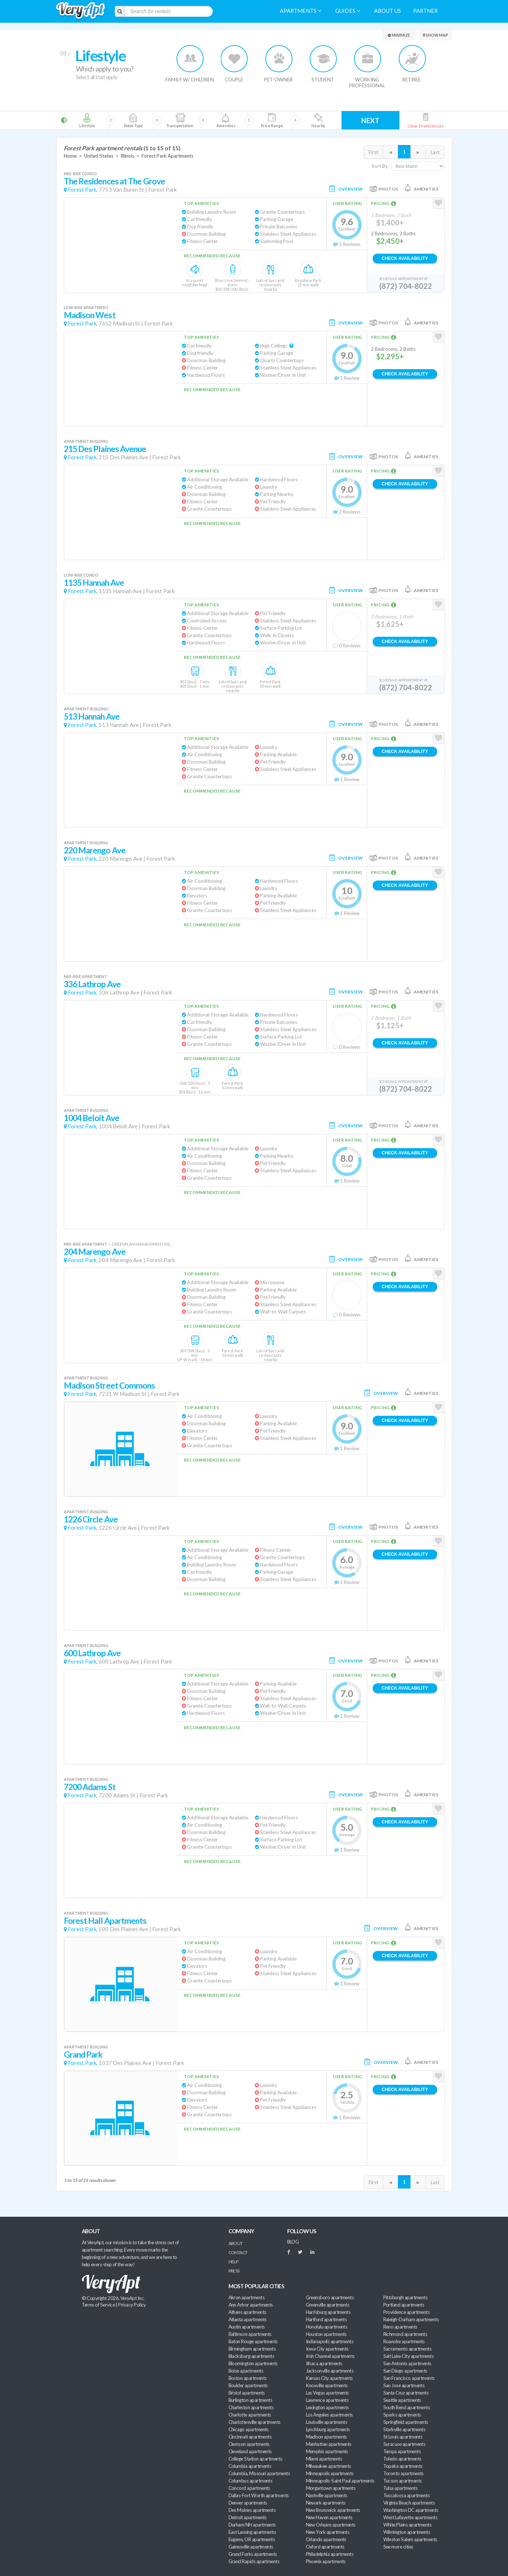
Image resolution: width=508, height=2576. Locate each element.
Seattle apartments (402, 2400)
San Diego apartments (405, 2371)
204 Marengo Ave (94, 1252)
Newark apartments (326, 2503)
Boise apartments (246, 2371)
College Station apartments (255, 2459)
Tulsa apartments (400, 2488)
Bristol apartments (247, 2393)
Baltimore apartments (250, 2334)
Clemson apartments (249, 2444)
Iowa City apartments (327, 2349)
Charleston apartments (251, 2407)
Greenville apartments (328, 2305)
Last (435, 152)
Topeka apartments (403, 2466)
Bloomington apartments (253, 2363)
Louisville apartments (326, 2422)
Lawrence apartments (327, 2400)
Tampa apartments (402, 2451)
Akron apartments (246, 2297)
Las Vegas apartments (327, 2393)
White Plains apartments (407, 2525)
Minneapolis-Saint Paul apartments (340, 2481)
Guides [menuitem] (347, 11)
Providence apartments (406, 2312)
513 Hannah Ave (92, 716)
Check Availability (405, 258)
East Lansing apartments (252, 2532)
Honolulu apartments (326, 2327)
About (236, 2243)
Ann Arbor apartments (251, 2305)
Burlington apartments (251, 2400)
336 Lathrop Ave (92, 984)
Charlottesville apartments (255, 2422)
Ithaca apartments (324, 2363)
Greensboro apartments (330, 2297)
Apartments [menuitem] (300, 11)
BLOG (293, 2242)
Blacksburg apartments (251, 2356)
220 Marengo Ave (94, 850)
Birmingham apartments (252, 2349)
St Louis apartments (403, 2437)
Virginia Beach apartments (409, 2503)
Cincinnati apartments (250, 2437)
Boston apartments (248, 2378)
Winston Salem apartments (410, 2539)
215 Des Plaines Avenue (105, 449)
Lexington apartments (327, 2407)
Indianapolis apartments (330, 2341)
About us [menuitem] (387, 11)
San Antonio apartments (407, 2363)
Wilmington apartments (406, 2532)
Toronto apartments (403, 2473)
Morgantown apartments (331, 2488)
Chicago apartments (248, 2429)
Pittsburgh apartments (405, 2297)
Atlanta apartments (248, 2319)
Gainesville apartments (251, 2547)
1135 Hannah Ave (94, 583)
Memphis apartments (327, 2451)
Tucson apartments (402, 2481)
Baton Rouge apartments (253, 2341)
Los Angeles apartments (329, 2415)
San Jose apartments (404, 2385)
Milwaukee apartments (328, 2466)
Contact (238, 2252)
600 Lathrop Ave (92, 1653)
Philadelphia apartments (330, 2554)
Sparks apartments (402, 2415)
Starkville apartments (404, 2429)
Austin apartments (247, 2327)
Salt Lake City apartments (408, 2356)
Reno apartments (400, 2327)
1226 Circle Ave (91, 1519)
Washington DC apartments (410, 2510)
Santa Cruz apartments (406, 2393)
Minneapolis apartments (330, 2473)
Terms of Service (98, 2305)
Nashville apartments (326, 2495)
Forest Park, (83, 190)
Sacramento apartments (407, 2349)
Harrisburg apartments (328, 2312)
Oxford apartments (325, 2547)
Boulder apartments (248, 2385)
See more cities (398, 2547)
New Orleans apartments (330, 2525)
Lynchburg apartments (328, 2429)
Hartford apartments (326, 2319)
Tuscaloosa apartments (406, 2495)
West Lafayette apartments (410, 2517)
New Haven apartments (329, 2517)
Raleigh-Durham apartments (411, 2319)
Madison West (90, 315)
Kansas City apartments (329, 2378)
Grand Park (83, 2054)
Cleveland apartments (250, 2451)
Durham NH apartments (252, 2525)
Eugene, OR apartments (252, 2539)
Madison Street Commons (109, 1385)
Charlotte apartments (250, 2415)
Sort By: (380, 166)
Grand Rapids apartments (254, 2561)
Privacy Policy (132, 2305)
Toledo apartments (402, 2459)
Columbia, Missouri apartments (259, 2473)
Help (233, 2261)
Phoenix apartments (326, 2561)
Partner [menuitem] (425, 11)
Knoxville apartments (327, 2385)
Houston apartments (326, 2334)
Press (234, 2271)
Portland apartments (403, 2305)
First (373, 152)
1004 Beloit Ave (91, 1118)
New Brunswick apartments (333, 2510)
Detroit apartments (248, 2517)
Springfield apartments (405, 2422)
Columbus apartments (251, 2481)
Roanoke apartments (404, 2341)
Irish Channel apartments (330, 2356)
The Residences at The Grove (114, 181)
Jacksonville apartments (330, 2371)
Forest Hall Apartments (105, 1921)
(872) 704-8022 (405, 286)
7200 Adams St (90, 1787)
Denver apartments (248, 2503)
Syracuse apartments (404, 2444)
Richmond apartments (405, 2334)
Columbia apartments (250, 2466)
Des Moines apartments (252, 2510)
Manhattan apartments (328, 2444)
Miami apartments (324, 2459)
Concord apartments (249, 2488)
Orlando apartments (326, 2539)
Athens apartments (247, 2312)
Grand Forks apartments (253, 2554)
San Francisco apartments (409, 2378)
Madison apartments (326, 2437)
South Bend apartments (406, 2407)
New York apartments (328, 2532)
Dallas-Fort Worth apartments (259, 2495)
